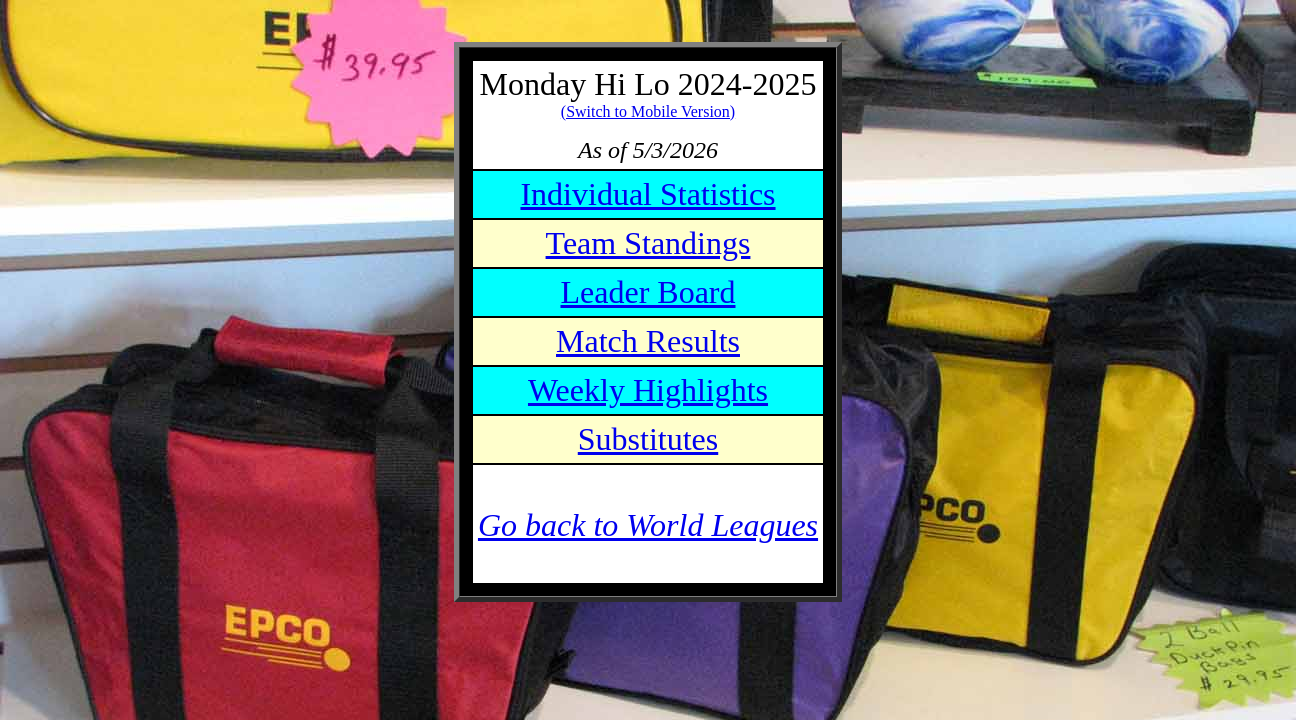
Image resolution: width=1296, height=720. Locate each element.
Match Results (648, 341)
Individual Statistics (647, 194)
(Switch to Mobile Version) (648, 111)
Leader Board (647, 292)
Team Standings (648, 243)
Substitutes (648, 439)
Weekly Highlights (648, 390)
